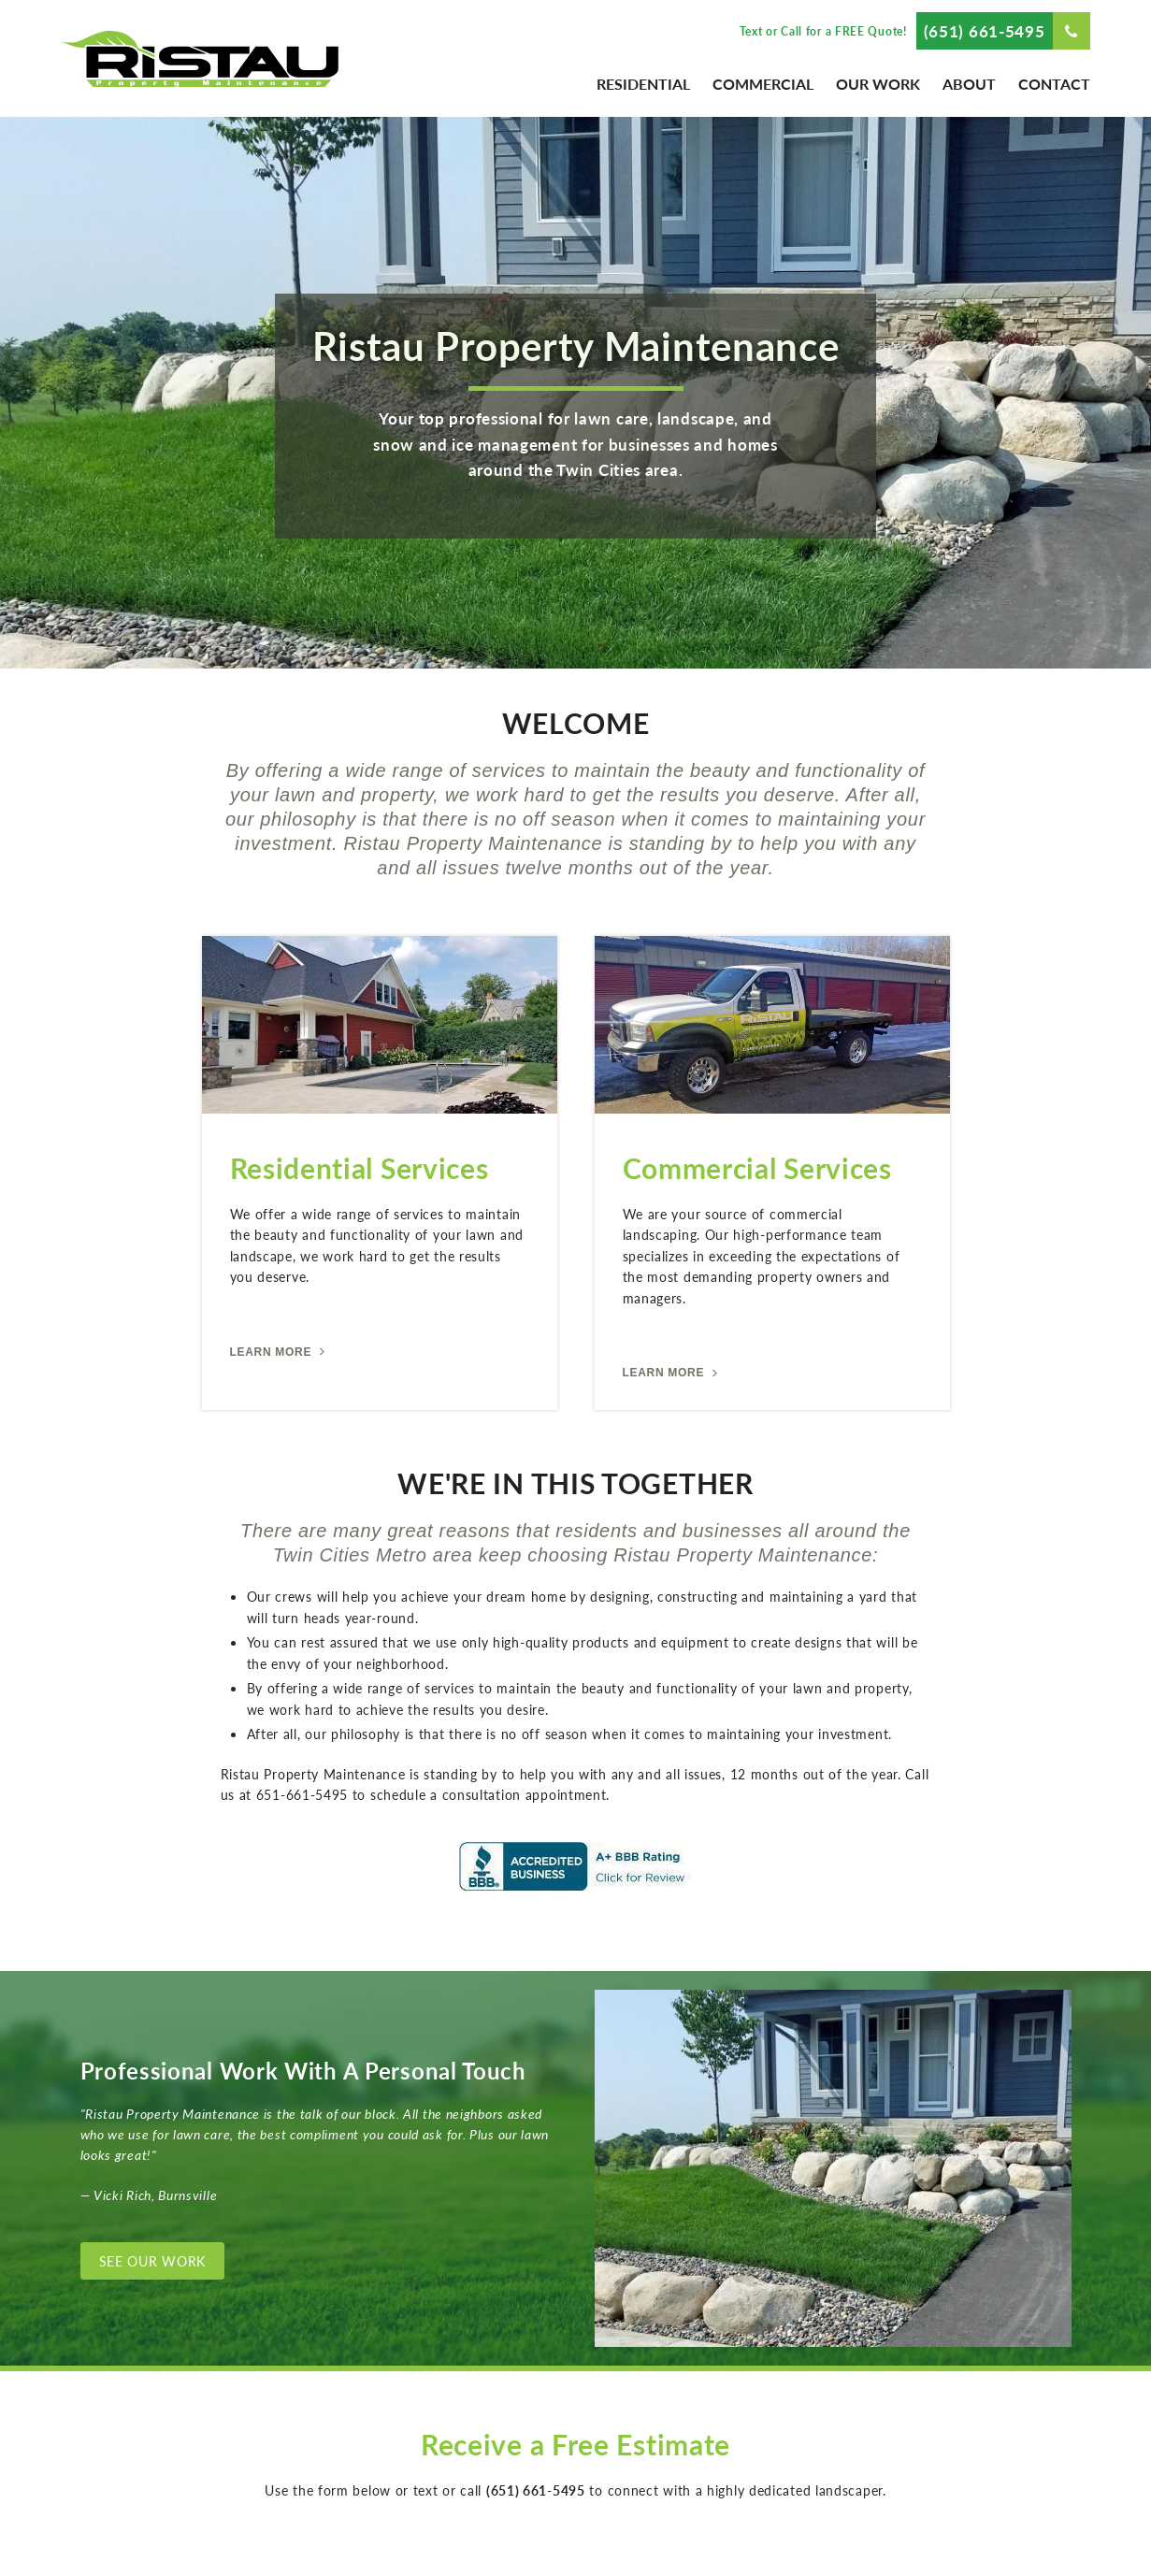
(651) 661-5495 (984, 31)
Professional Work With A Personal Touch (303, 2070)
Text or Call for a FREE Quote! (823, 31)
